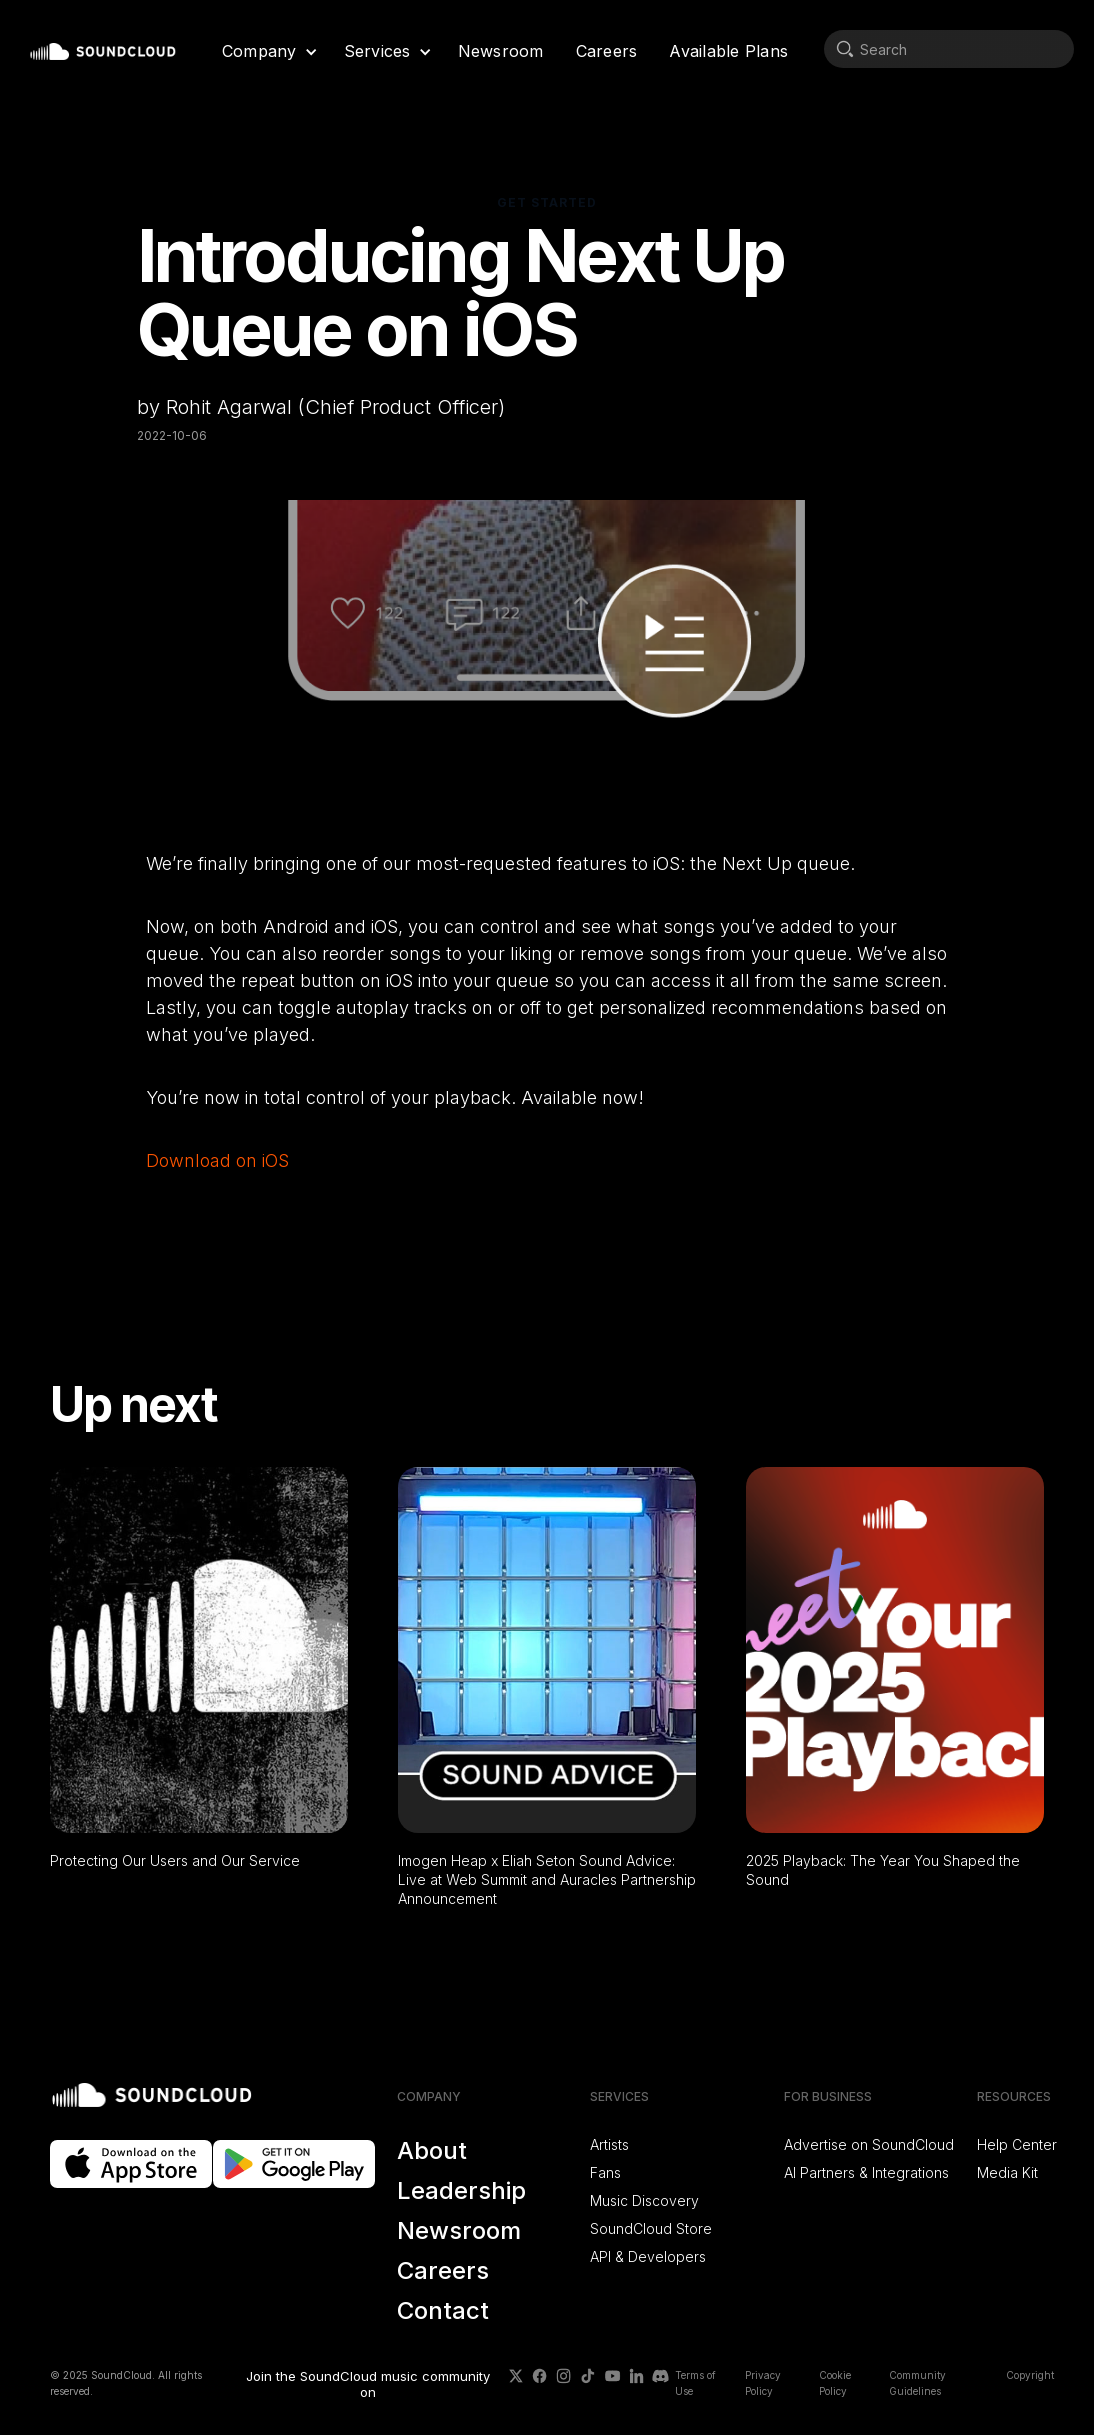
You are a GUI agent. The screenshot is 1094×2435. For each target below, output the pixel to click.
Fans (605, 2172)
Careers (607, 51)
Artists (609, 2144)
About (432, 2150)
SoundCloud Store (651, 2228)
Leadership (461, 2190)
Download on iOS (217, 1160)
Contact (443, 2310)
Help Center (1017, 2144)
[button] (267, 48)
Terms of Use (695, 2383)
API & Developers (648, 2256)
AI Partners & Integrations (866, 2172)
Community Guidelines (917, 2383)
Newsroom (501, 51)
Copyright (1030, 2375)
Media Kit (1007, 2172)
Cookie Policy (835, 2383)
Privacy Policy (763, 2383)
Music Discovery (644, 2200)
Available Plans (728, 51)
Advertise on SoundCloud (869, 2144)
